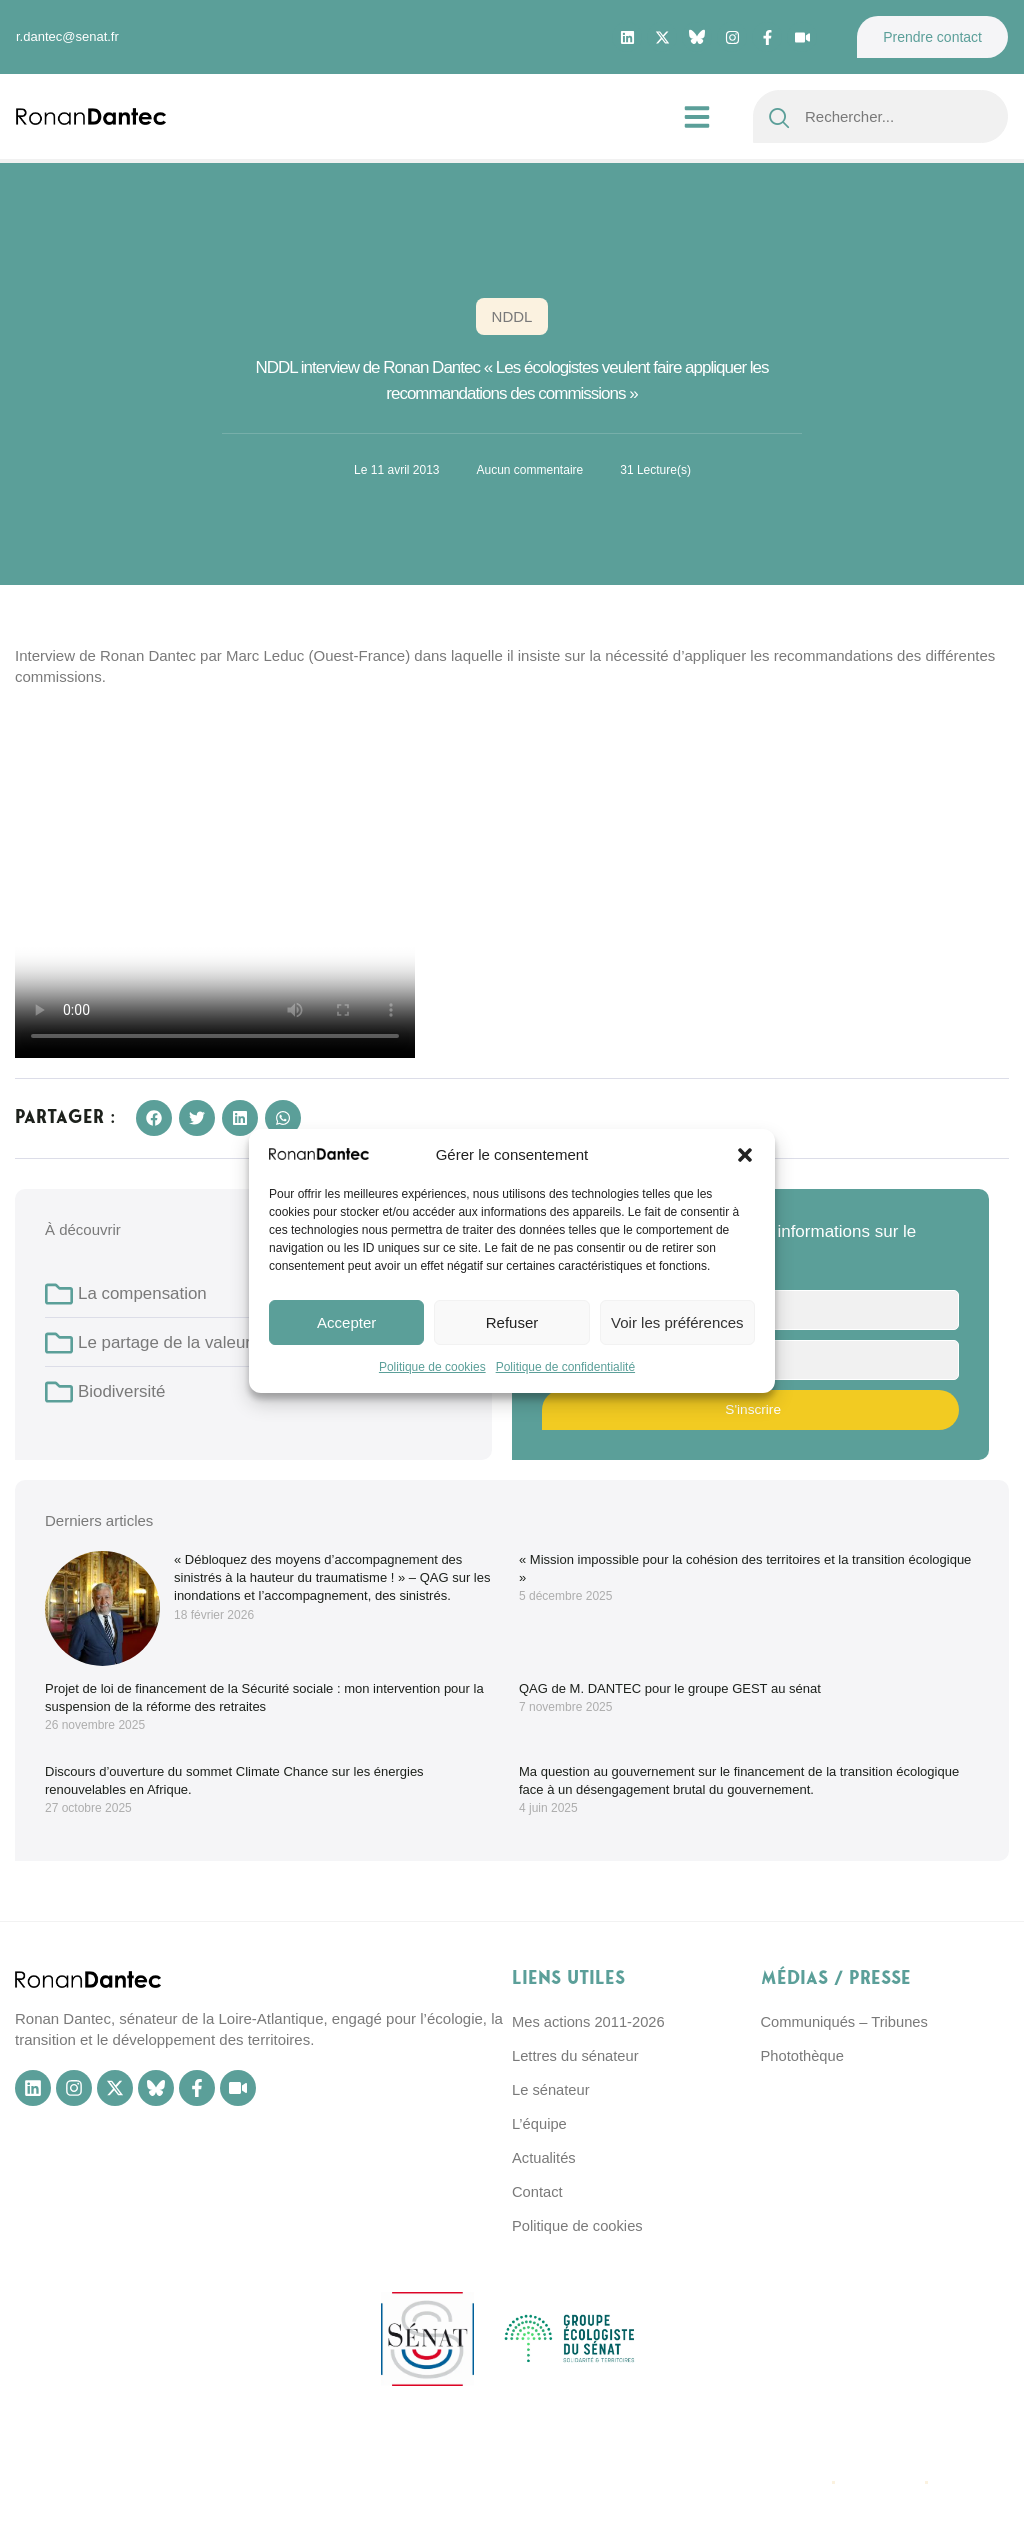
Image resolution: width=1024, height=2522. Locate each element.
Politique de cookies (432, 1367)
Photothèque (803, 2055)
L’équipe (540, 2123)
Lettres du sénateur (576, 2055)
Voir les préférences (677, 1322)
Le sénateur (551, 2089)
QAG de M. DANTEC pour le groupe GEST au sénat (670, 1688)
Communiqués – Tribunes (846, 2021)
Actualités (544, 2157)
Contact (538, 2191)
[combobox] (880, 116)
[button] (745, 1155)
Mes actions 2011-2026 (590, 2021)
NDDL (512, 316)
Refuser (512, 1322)
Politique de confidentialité (565, 1367)
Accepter (346, 1322)
